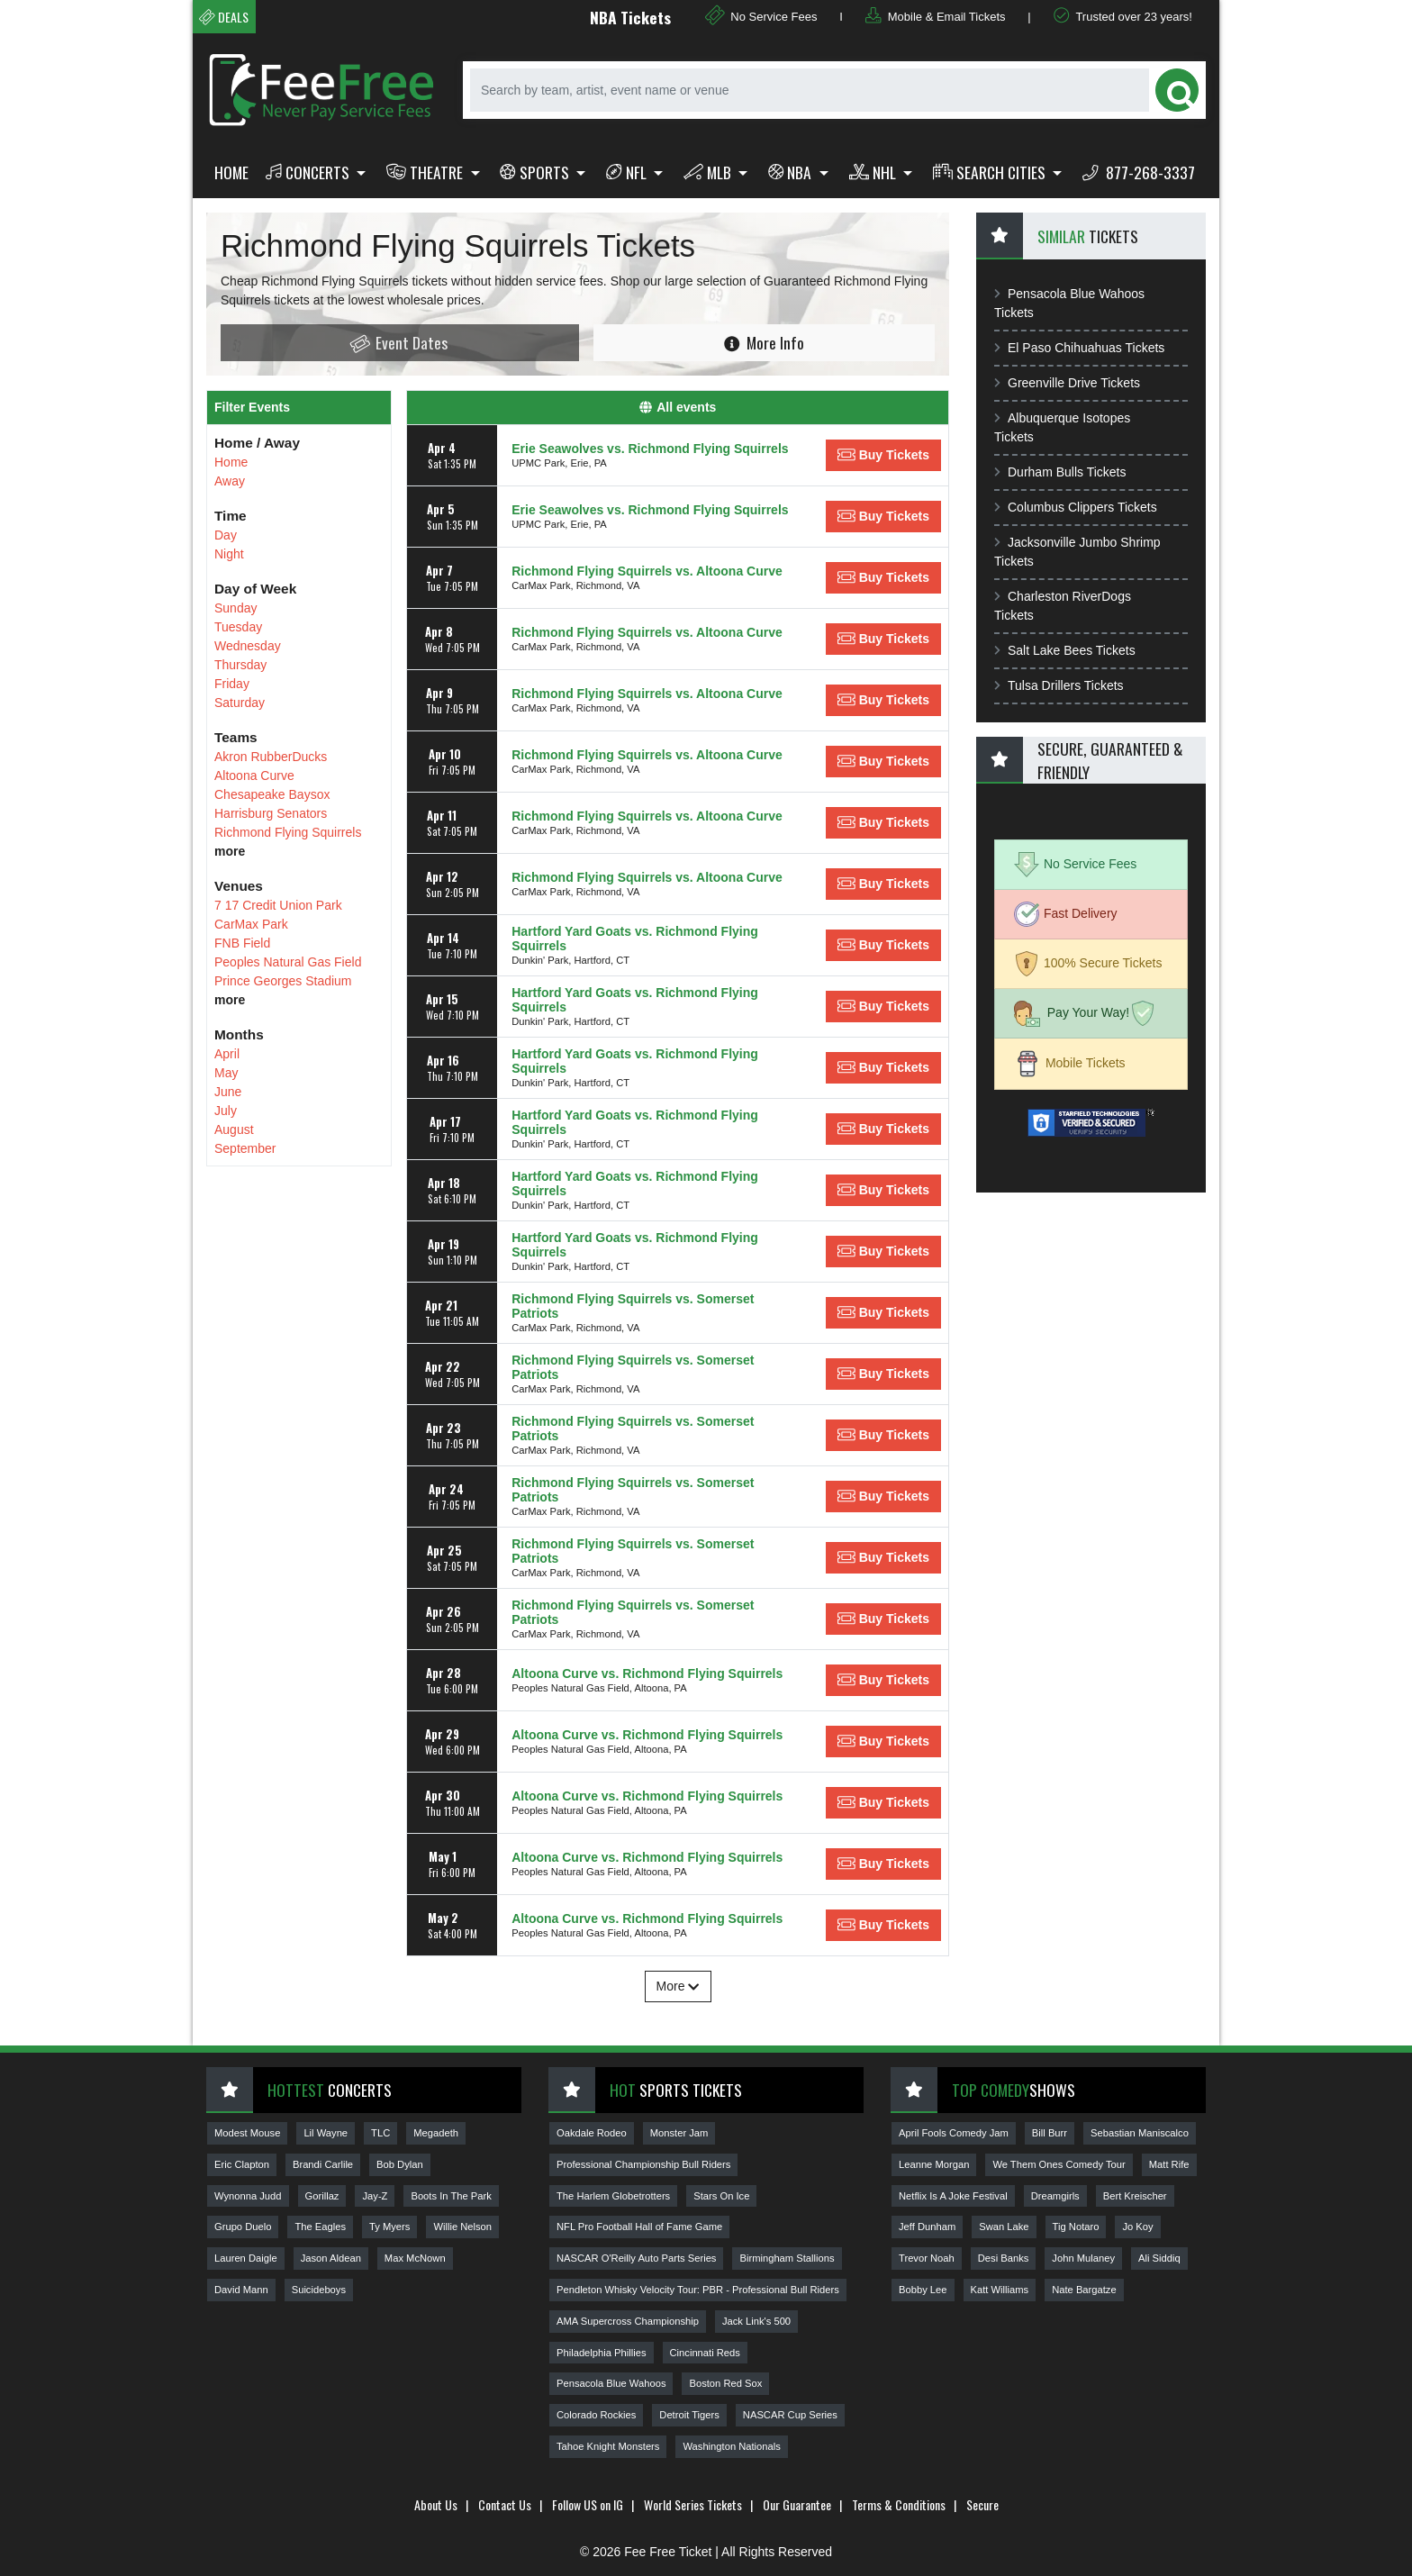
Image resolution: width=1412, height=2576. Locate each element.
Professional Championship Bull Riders (643, 2164)
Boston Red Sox (725, 2383)
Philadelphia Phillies (602, 2352)
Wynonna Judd (248, 2196)
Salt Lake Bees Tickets (1065, 650)
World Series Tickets (693, 2504)
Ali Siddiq (1159, 2258)
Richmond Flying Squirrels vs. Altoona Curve (647, 571)
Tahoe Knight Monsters (608, 2446)
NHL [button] (874, 172)
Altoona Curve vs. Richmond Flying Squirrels (647, 1673)
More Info (764, 342)
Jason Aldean (331, 2258)
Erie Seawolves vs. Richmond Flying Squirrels (649, 448)
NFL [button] (628, 172)
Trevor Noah (927, 2258)
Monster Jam (679, 2132)
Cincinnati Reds (705, 2352)
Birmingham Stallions (786, 2258)
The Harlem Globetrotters (613, 2196)
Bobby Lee (923, 2289)
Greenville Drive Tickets (1067, 383)
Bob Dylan (399, 2164)
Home (231, 172)
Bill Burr (1049, 2132)
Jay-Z (374, 2196)
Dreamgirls (1055, 2196)
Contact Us (504, 2504)
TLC (380, 2132)
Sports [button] (536, 172)
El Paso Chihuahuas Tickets (1079, 347)
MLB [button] (709, 172)
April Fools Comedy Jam (954, 2132)
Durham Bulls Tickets (1060, 472)
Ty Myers (389, 2226)
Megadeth (435, 2132)
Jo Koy (1137, 2226)
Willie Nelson (462, 2226)
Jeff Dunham (927, 2226)
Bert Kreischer (1135, 2196)
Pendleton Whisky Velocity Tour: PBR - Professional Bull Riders (698, 2289)
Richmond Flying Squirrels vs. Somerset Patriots (632, 1306)
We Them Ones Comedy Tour (1058, 2164)
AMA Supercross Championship (628, 2321)
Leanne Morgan (934, 2164)
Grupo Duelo (242, 2226)
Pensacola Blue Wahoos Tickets (1069, 303)
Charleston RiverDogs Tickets (1062, 605)
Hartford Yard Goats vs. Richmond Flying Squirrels (634, 938)
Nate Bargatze (1084, 2289)
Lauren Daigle (245, 2258)
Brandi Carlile (323, 2164)
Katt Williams (1000, 2289)
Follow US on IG (587, 2504)
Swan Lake (1003, 2226)
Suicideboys (319, 2289)
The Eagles (320, 2226)
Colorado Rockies (596, 2414)
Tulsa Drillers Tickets (1059, 685)
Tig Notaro (1076, 2226)
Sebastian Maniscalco (1140, 2132)
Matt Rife (1169, 2164)
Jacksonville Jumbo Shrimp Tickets (1077, 551)
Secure (982, 2504)
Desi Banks (1003, 2258)
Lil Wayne (325, 2132)
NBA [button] (792, 172)
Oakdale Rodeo (592, 2132)
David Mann (241, 2289)
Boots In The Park (451, 2196)
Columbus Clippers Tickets (1075, 507)
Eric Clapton (241, 2164)
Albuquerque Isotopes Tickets (1062, 427)
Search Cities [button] (991, 172)
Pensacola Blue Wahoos (611, 2383)
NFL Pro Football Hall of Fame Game (639, 2226)
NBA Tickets (669, 17)
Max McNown (415, 2258)
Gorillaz (322, 2196)
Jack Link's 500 (756, 2321)
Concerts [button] (309, 172)
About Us (435, 2504)
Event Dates (398, 343)
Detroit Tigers (689, 2414)
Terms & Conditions (899, 2504)
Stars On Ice (721, 2196)
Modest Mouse (247, 2132)
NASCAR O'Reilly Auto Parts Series (636, 2258)
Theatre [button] (426, 172)
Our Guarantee (797, 2504)
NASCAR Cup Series (790, 2414)
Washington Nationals (731, 2446)
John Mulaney (1083, 2258)
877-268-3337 (1138, 172)
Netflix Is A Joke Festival (953, 2196)
